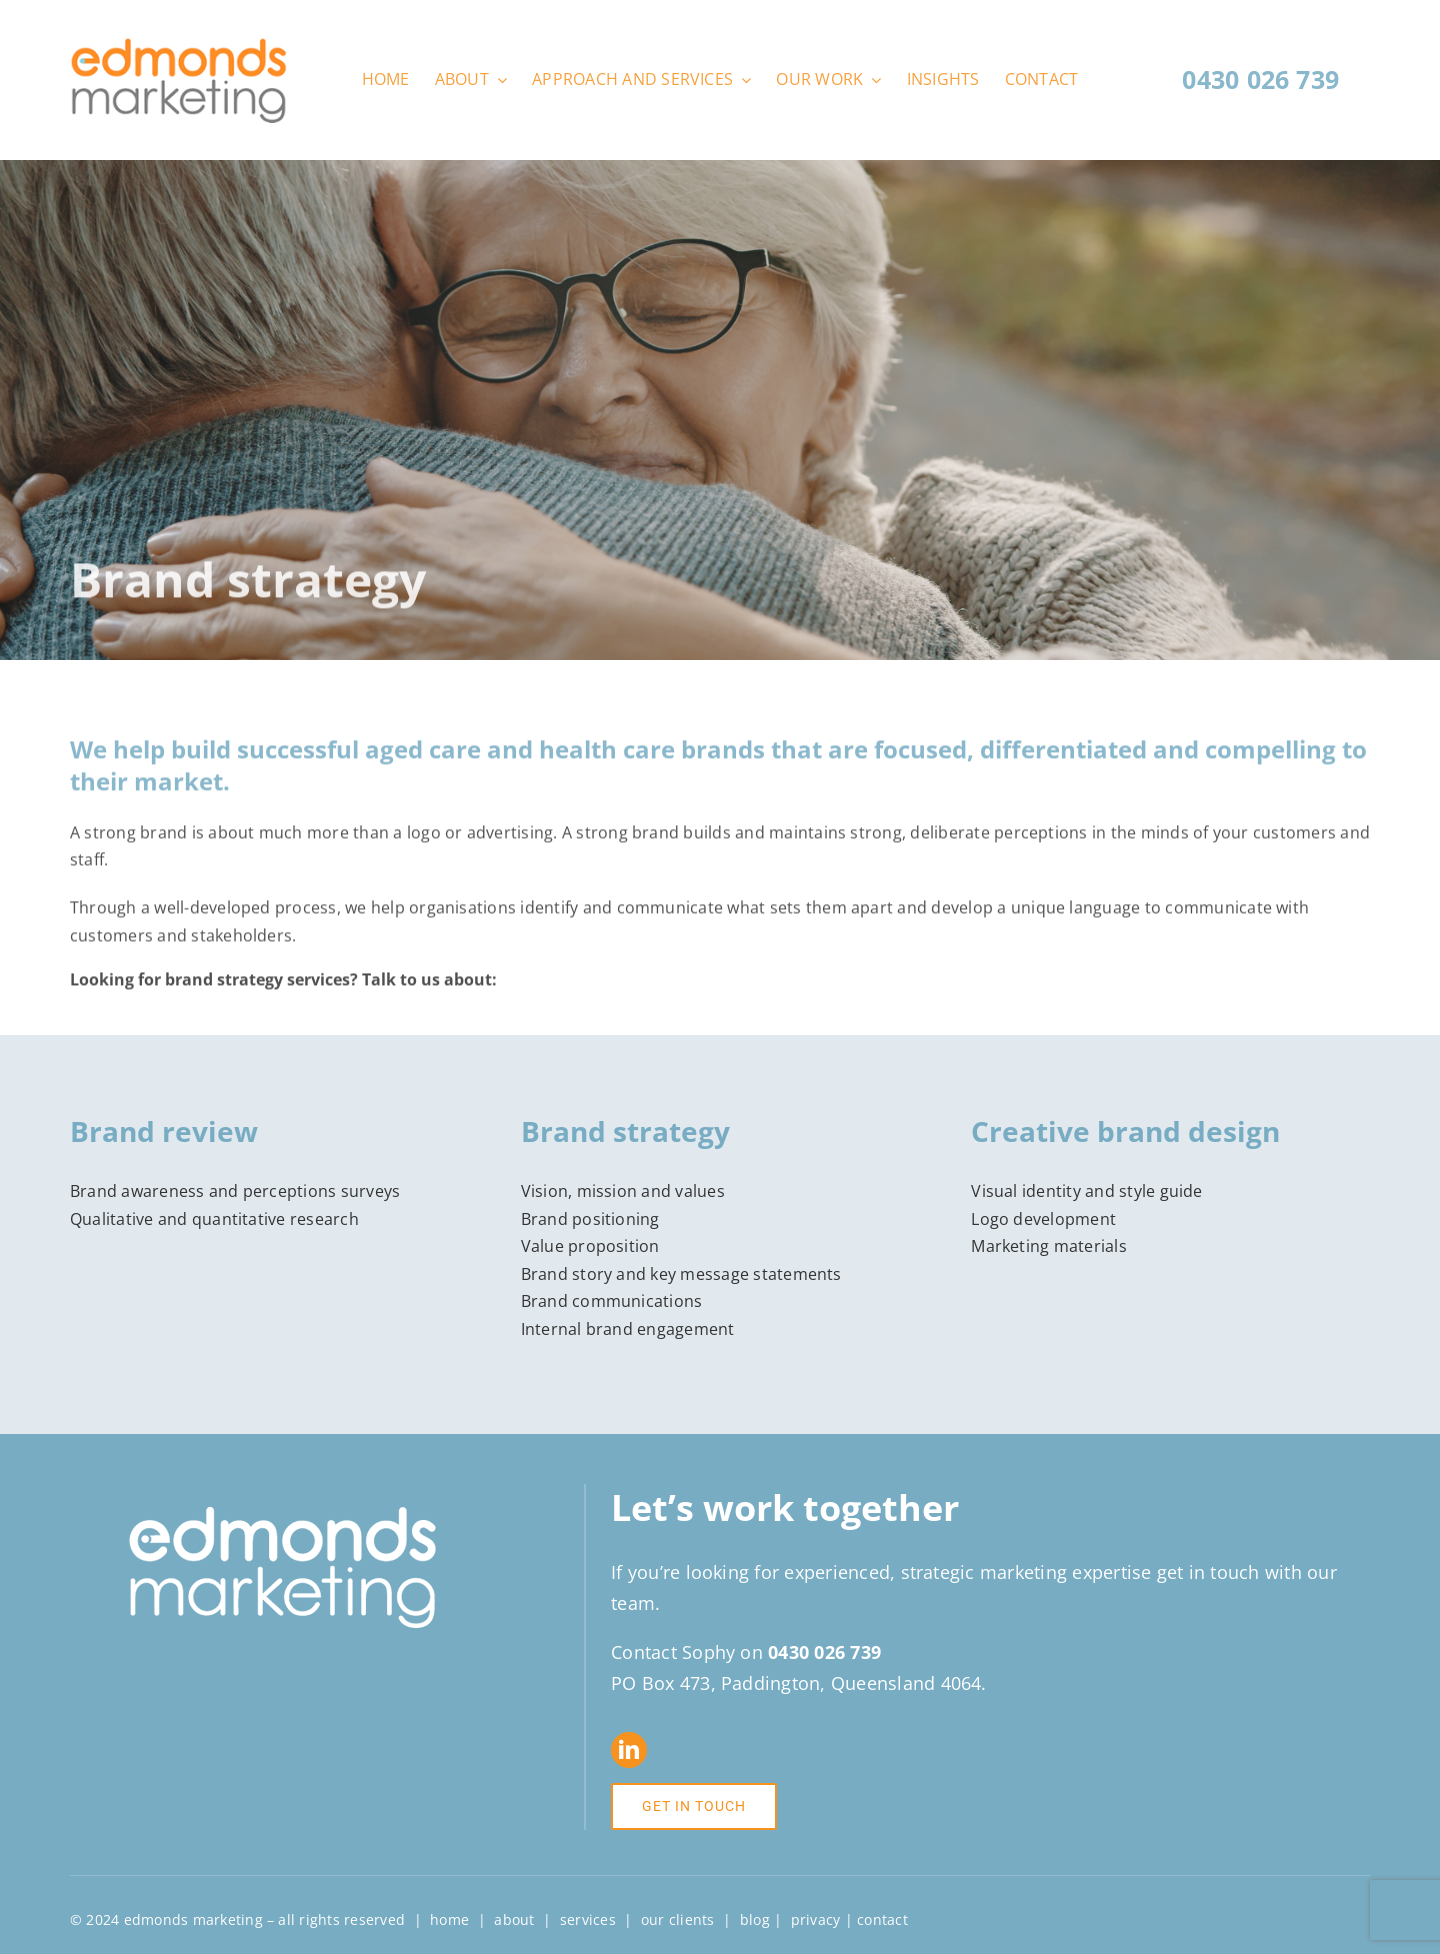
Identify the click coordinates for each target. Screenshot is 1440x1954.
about (514, 1919)
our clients (678, 1919)
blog (755, 1919)
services (588, 1919)
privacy (816, 1919)
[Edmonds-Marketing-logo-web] (179, 45)
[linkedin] (629, 1750)
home (449, 1919)
